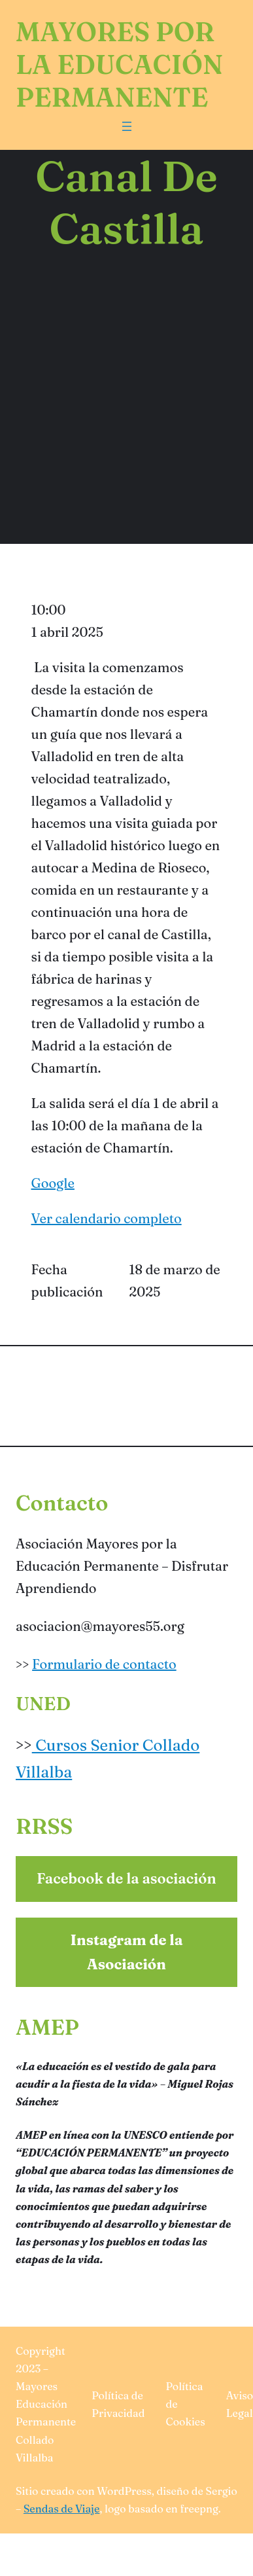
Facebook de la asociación (126, 1878)
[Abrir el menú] (127, 126)
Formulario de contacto (104, 1664)
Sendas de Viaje (61, 2508)
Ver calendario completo (106, 1218)
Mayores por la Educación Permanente (119, 64)
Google (53, 1183)
